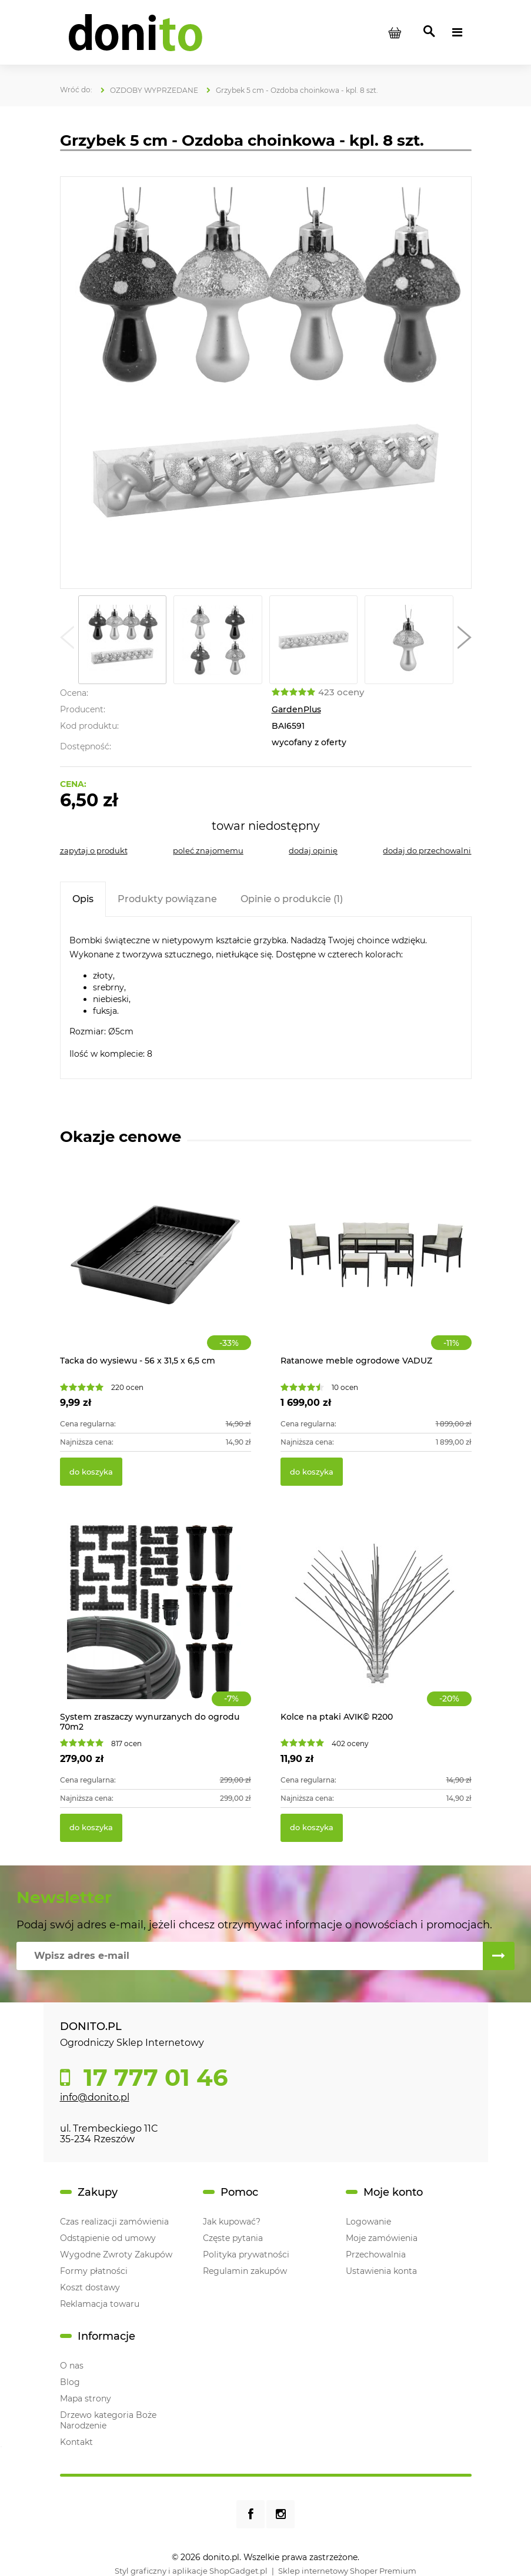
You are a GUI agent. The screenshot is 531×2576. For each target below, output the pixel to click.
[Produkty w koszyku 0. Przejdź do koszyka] (395, 32)
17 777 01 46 (152, 2077)
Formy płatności (94, 2271)
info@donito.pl (94, 2097)
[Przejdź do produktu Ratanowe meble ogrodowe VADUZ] (376, 1267)
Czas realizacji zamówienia (114, 2221)
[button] (67, 640)
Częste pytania (233, 2238)
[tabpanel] (265, 997)
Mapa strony (85, 2398)
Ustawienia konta (381, 2271)
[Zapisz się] (499, 1956)
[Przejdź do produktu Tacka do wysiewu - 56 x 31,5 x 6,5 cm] (155, 1267)
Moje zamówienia (382, 2238)
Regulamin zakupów (245, 2271)
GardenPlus (296, 709)
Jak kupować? (232, 2221)
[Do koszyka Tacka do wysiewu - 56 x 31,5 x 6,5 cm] (91, 1472)
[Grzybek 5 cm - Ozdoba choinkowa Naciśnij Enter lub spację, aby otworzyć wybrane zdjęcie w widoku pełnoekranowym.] (265, 383)
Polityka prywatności (246, 2254)
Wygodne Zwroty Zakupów (116, 2254)
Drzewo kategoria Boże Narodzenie (108, 2420)
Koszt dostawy (90, 2287)
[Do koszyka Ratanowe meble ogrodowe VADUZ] (311, 1472)
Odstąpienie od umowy (108, 2238)
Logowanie (368, 2221)
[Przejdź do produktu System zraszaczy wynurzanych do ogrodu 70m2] (155, 1623)
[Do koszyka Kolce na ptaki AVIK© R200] (311, 1828)
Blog (70, 2382)
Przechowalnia (376, 2254)
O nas (72, 2365)
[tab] (83, 899)
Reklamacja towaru (99, 2304)
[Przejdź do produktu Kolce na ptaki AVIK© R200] (376, 1623)
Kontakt (76, 2442)
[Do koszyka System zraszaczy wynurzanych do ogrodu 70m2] (91, 1828)
